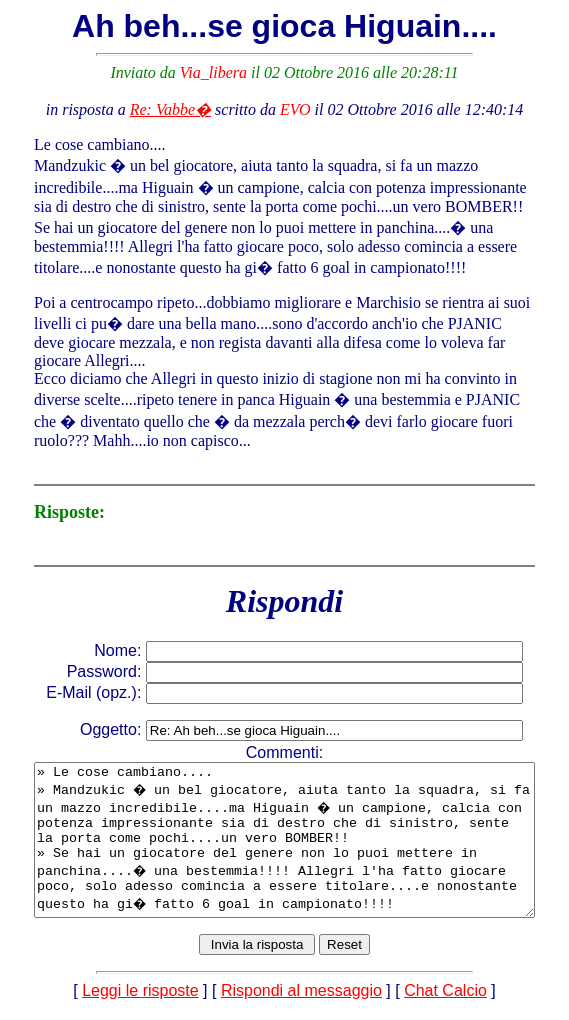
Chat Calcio (449, 1002)
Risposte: (43, 494)
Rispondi (288, 583)
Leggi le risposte (144, 1002)
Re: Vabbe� (174, 109)
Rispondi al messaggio (305, 1002)
